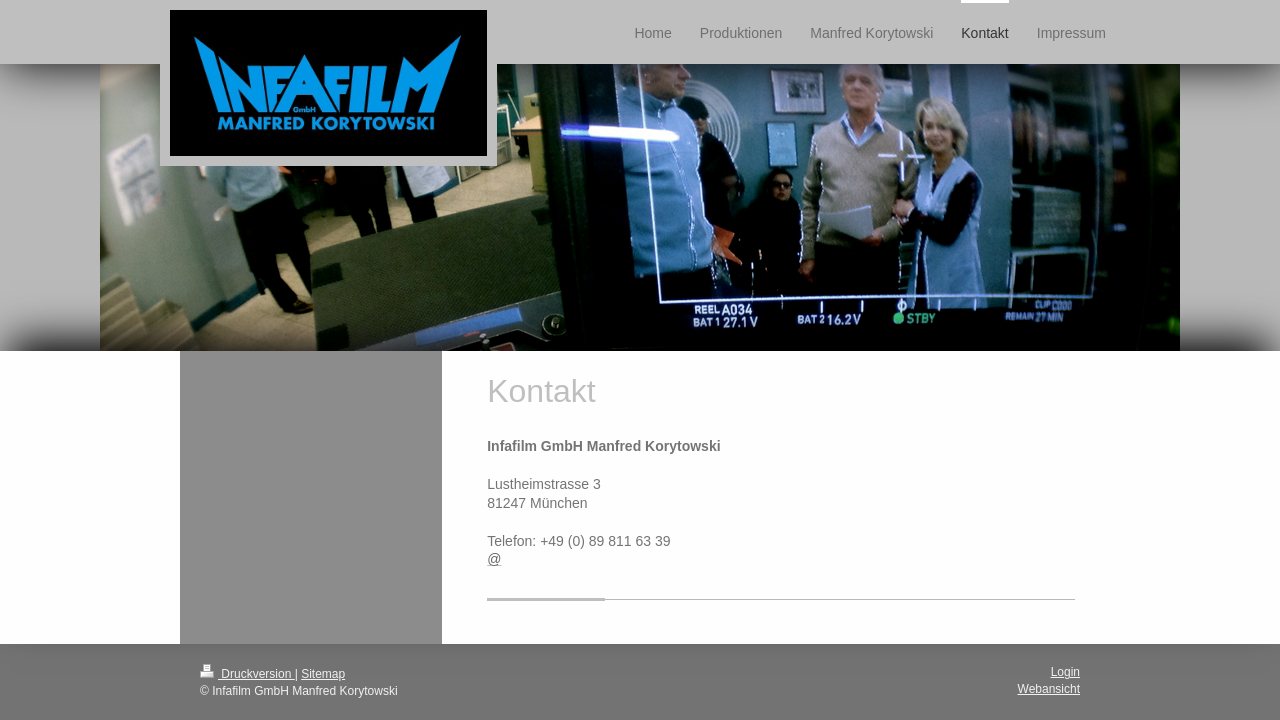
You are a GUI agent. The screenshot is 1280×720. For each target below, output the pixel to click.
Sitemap (323, 674)
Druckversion (247, 674)
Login (1065, 672)
